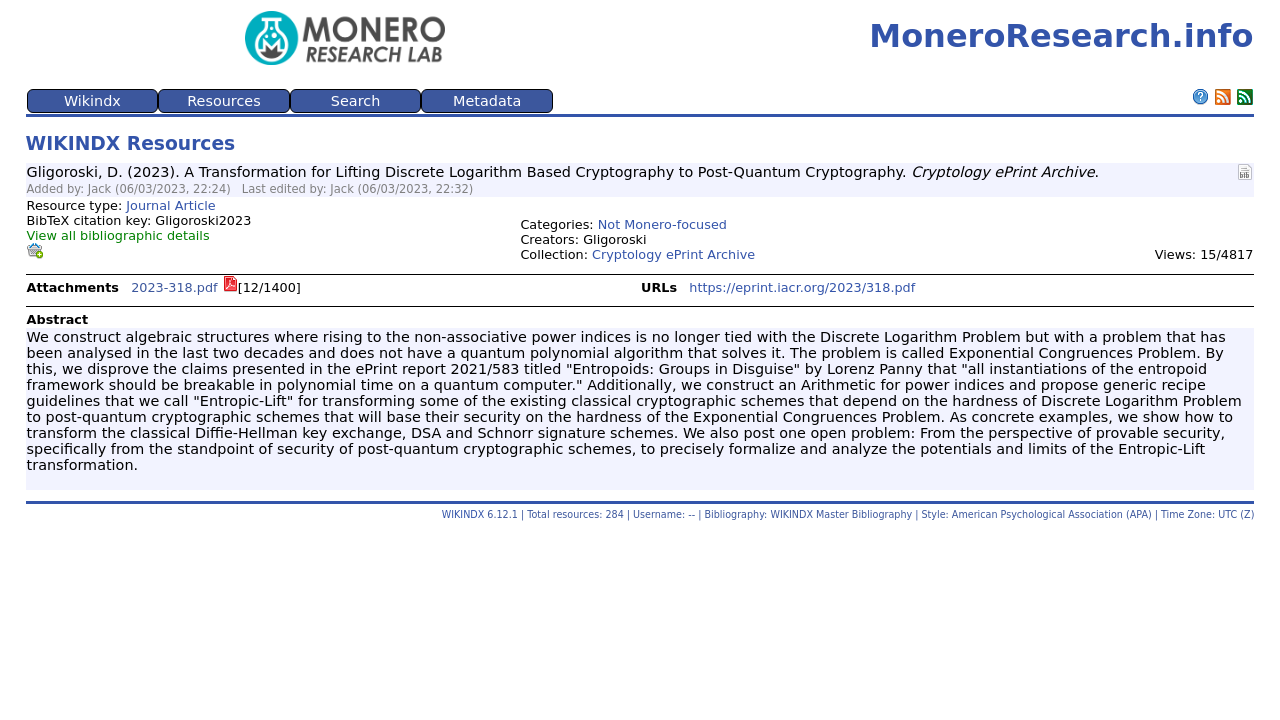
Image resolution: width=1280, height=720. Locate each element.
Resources (224, 101)
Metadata (487, 101)
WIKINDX (463, 514)
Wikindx (92, 101)
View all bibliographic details (118, 235)
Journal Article (170, 205)
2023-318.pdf (174, 287)
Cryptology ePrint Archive (673, 254)
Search (355, 101)
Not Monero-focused (662, 224)
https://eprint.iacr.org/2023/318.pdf (802, 287)
